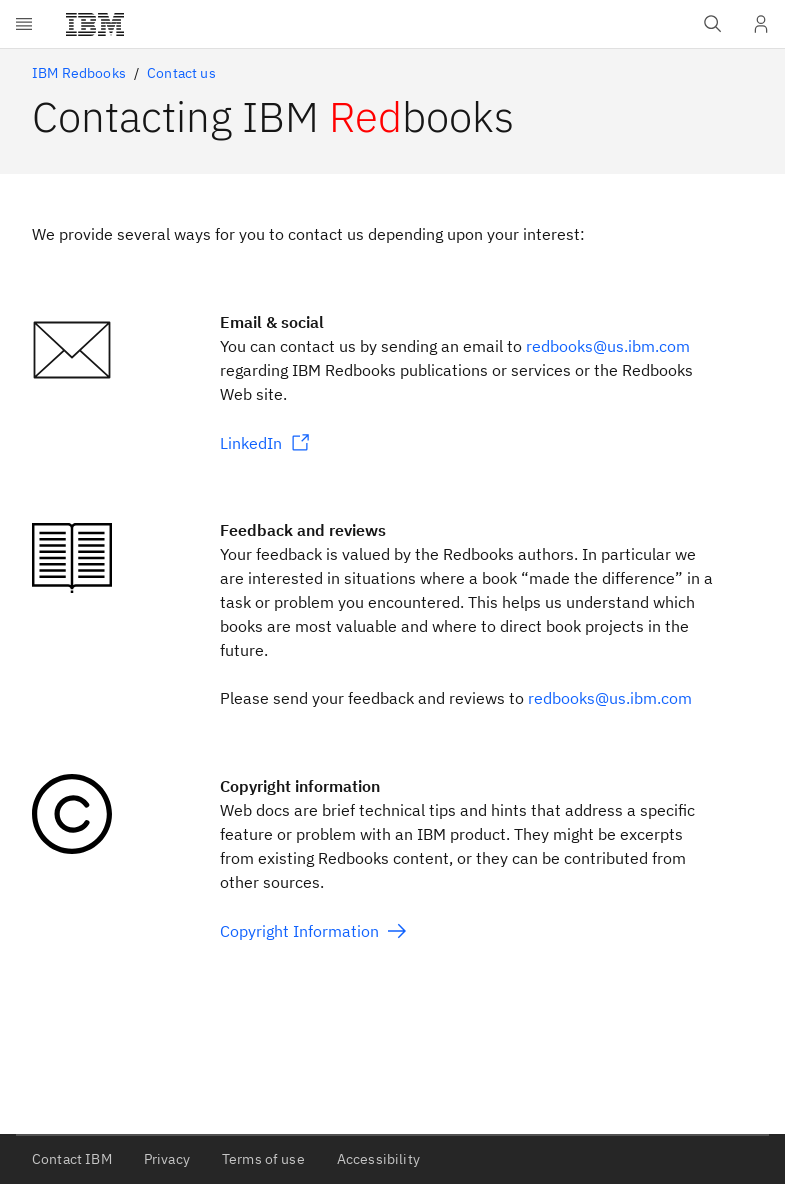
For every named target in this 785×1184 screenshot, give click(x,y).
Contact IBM (72, 1159)
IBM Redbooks (79, 73)
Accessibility (378, 1159)
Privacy (167, 1159)
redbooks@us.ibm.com (608, 346)
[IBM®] (95, 24)
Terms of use (263, 1159)
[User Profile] (761, 24)
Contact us (181, 73)
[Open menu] (24, 24)
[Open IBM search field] (713, 24)
